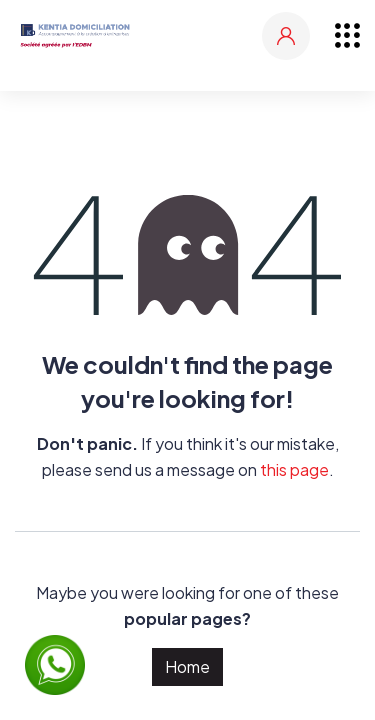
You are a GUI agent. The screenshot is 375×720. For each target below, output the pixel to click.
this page (294, 469)
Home (187, 666)
